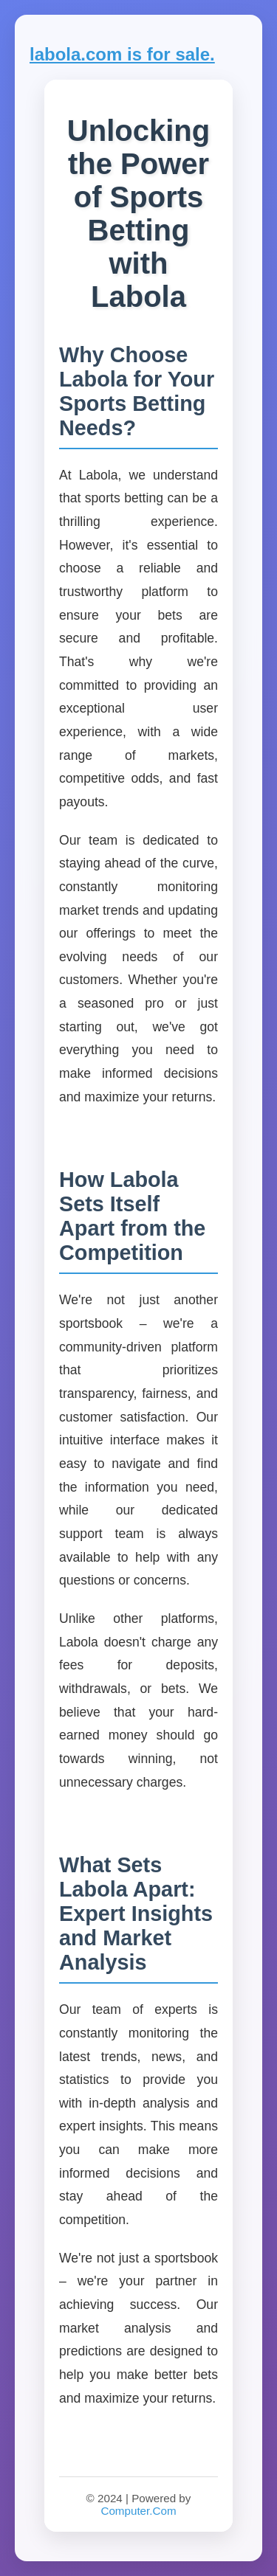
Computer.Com (138, 2510)
